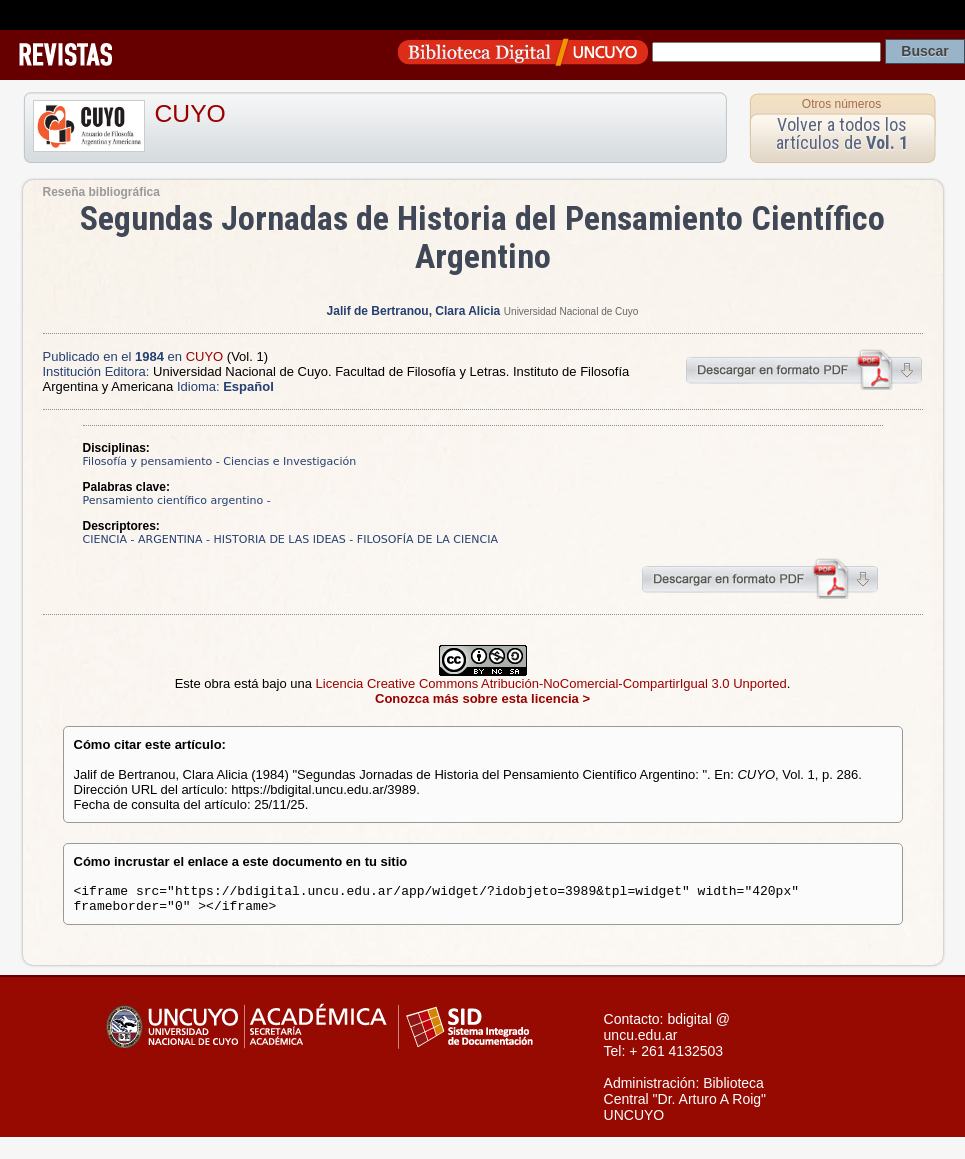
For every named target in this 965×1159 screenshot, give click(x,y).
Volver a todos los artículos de (842, 133)
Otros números (841, 104)
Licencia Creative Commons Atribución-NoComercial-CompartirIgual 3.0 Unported (551, 683)
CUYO (190, 113)
